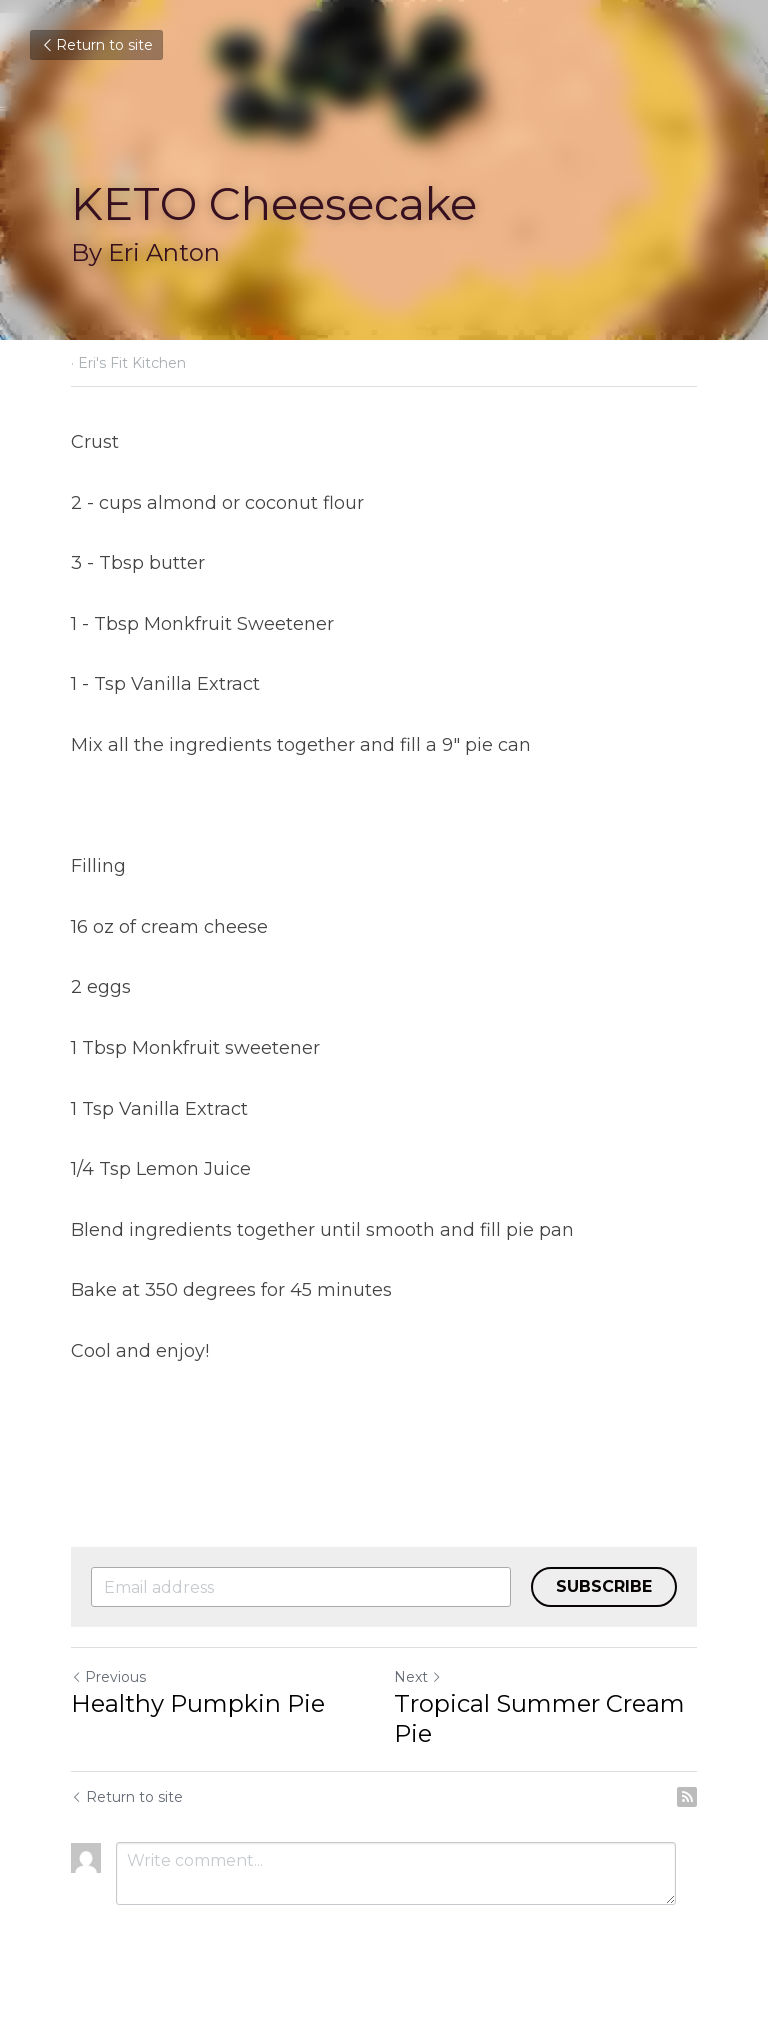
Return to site (96, 45)
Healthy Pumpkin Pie (198, 1703)
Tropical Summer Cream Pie (539, 1718)
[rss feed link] (687, 1797)
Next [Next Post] (418, 1677)
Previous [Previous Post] (108, 1677)
